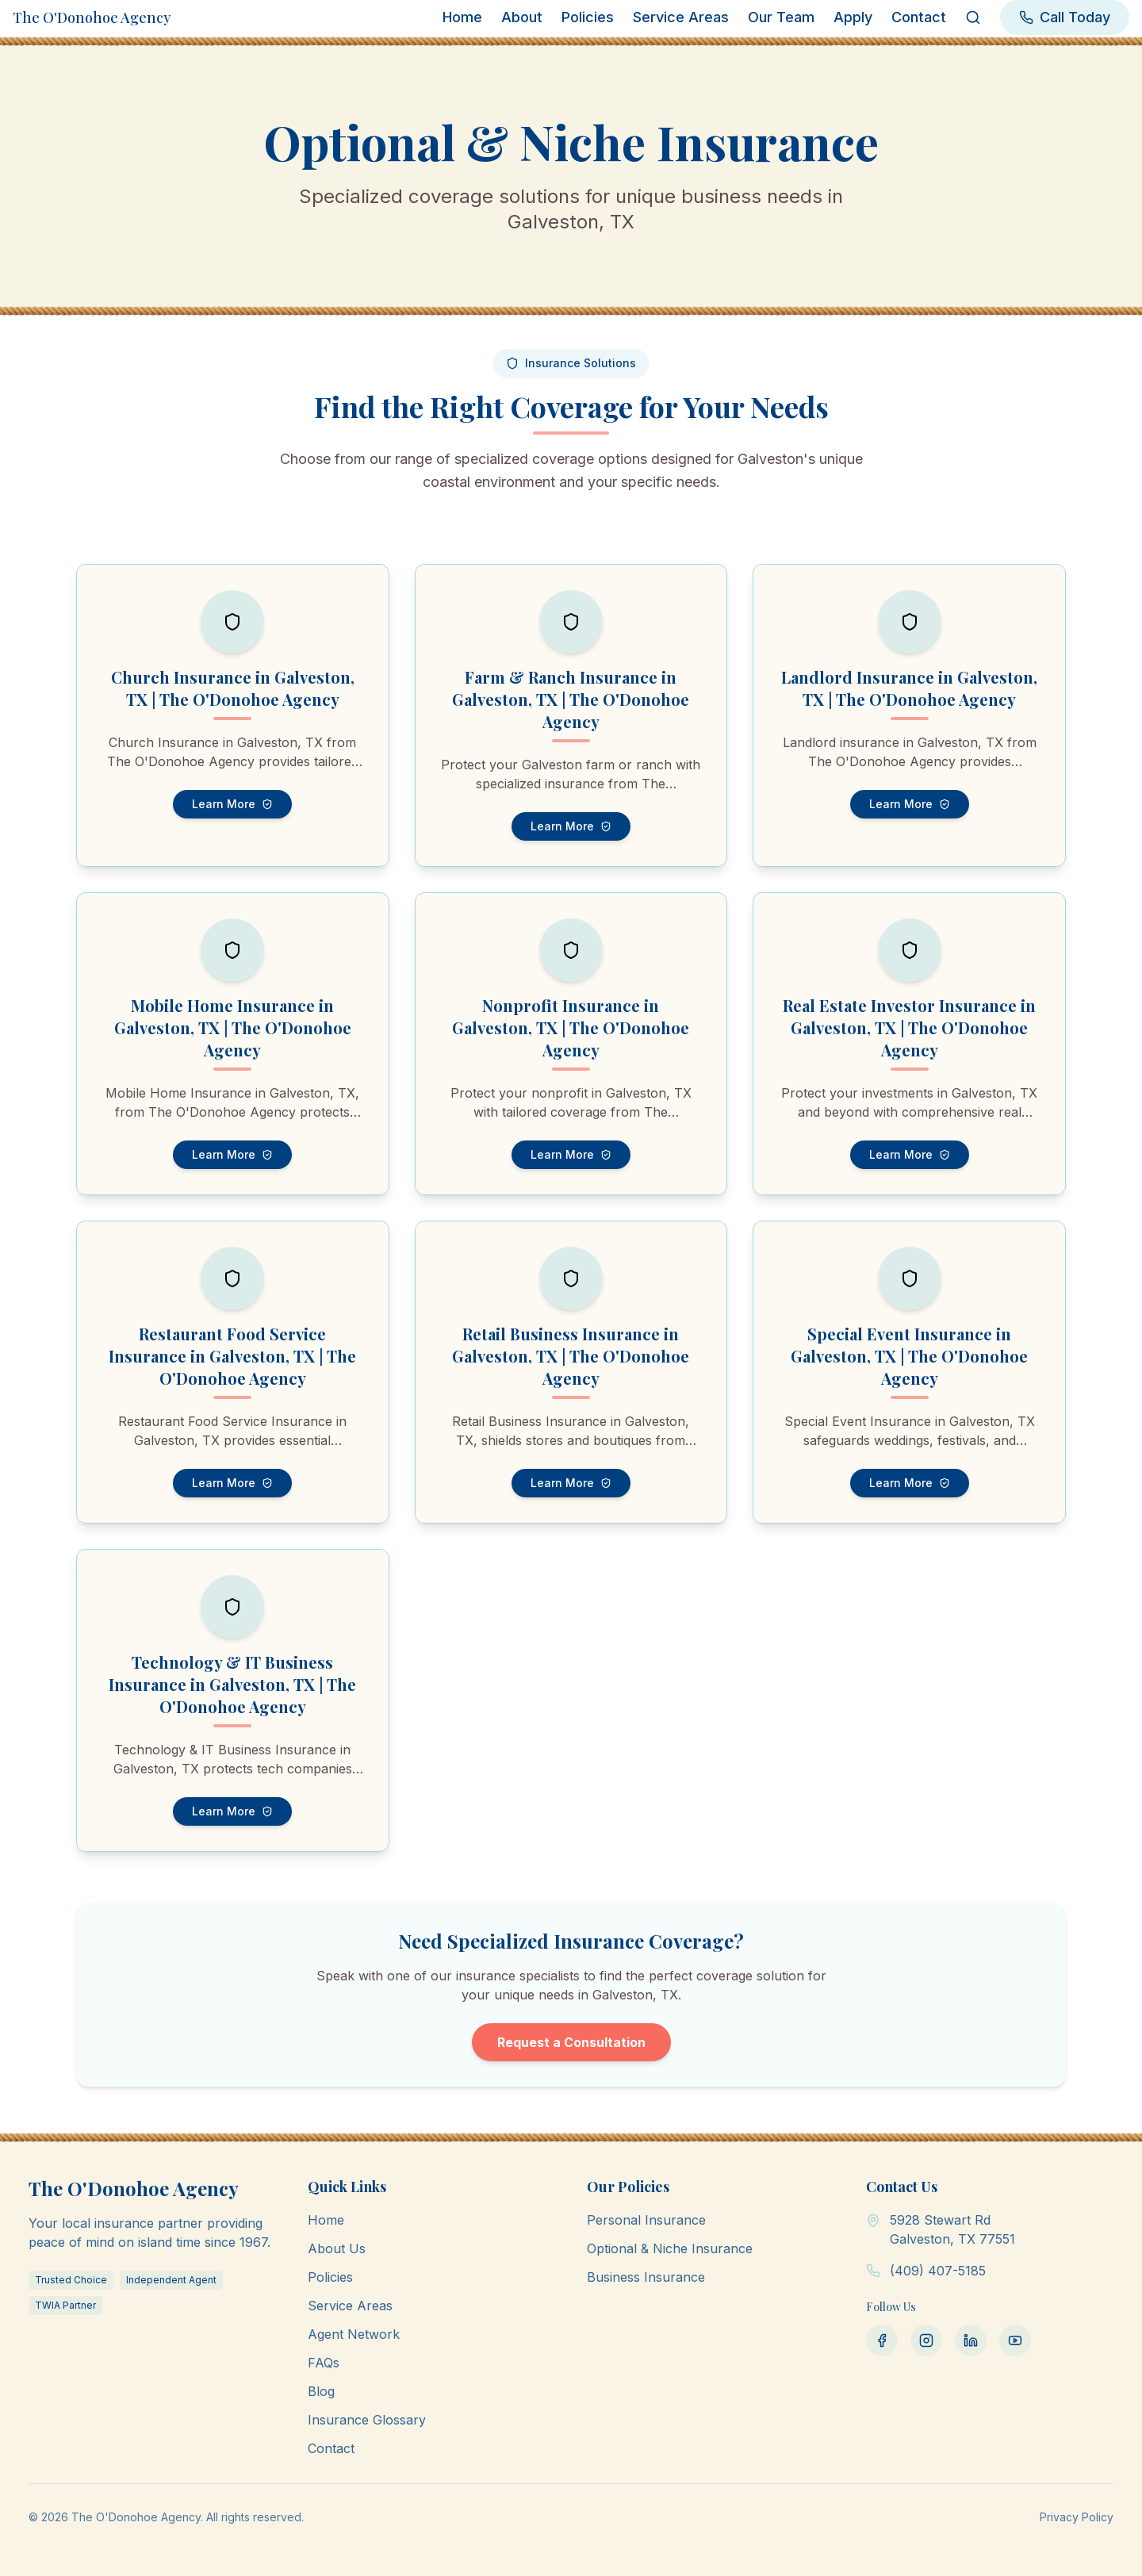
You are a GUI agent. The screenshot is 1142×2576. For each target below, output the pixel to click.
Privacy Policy (1076, 2517)
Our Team (781, 17)
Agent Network (354, 2334)
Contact (918, 17)
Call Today (1064, 17)
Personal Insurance (646, 2220)
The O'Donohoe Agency (92, 17)
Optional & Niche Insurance (670, 2248)
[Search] (973, 17)
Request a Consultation (571, 2042)
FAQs (323, 2363)
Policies (587, 17)
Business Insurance (646, 2277)
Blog (321, 2391)
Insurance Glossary (367, 2420)
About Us (337, 2248)
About (521, 17)
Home (462, 17)
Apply (853, 17)
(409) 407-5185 (938, 2271)
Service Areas (681, 17)
